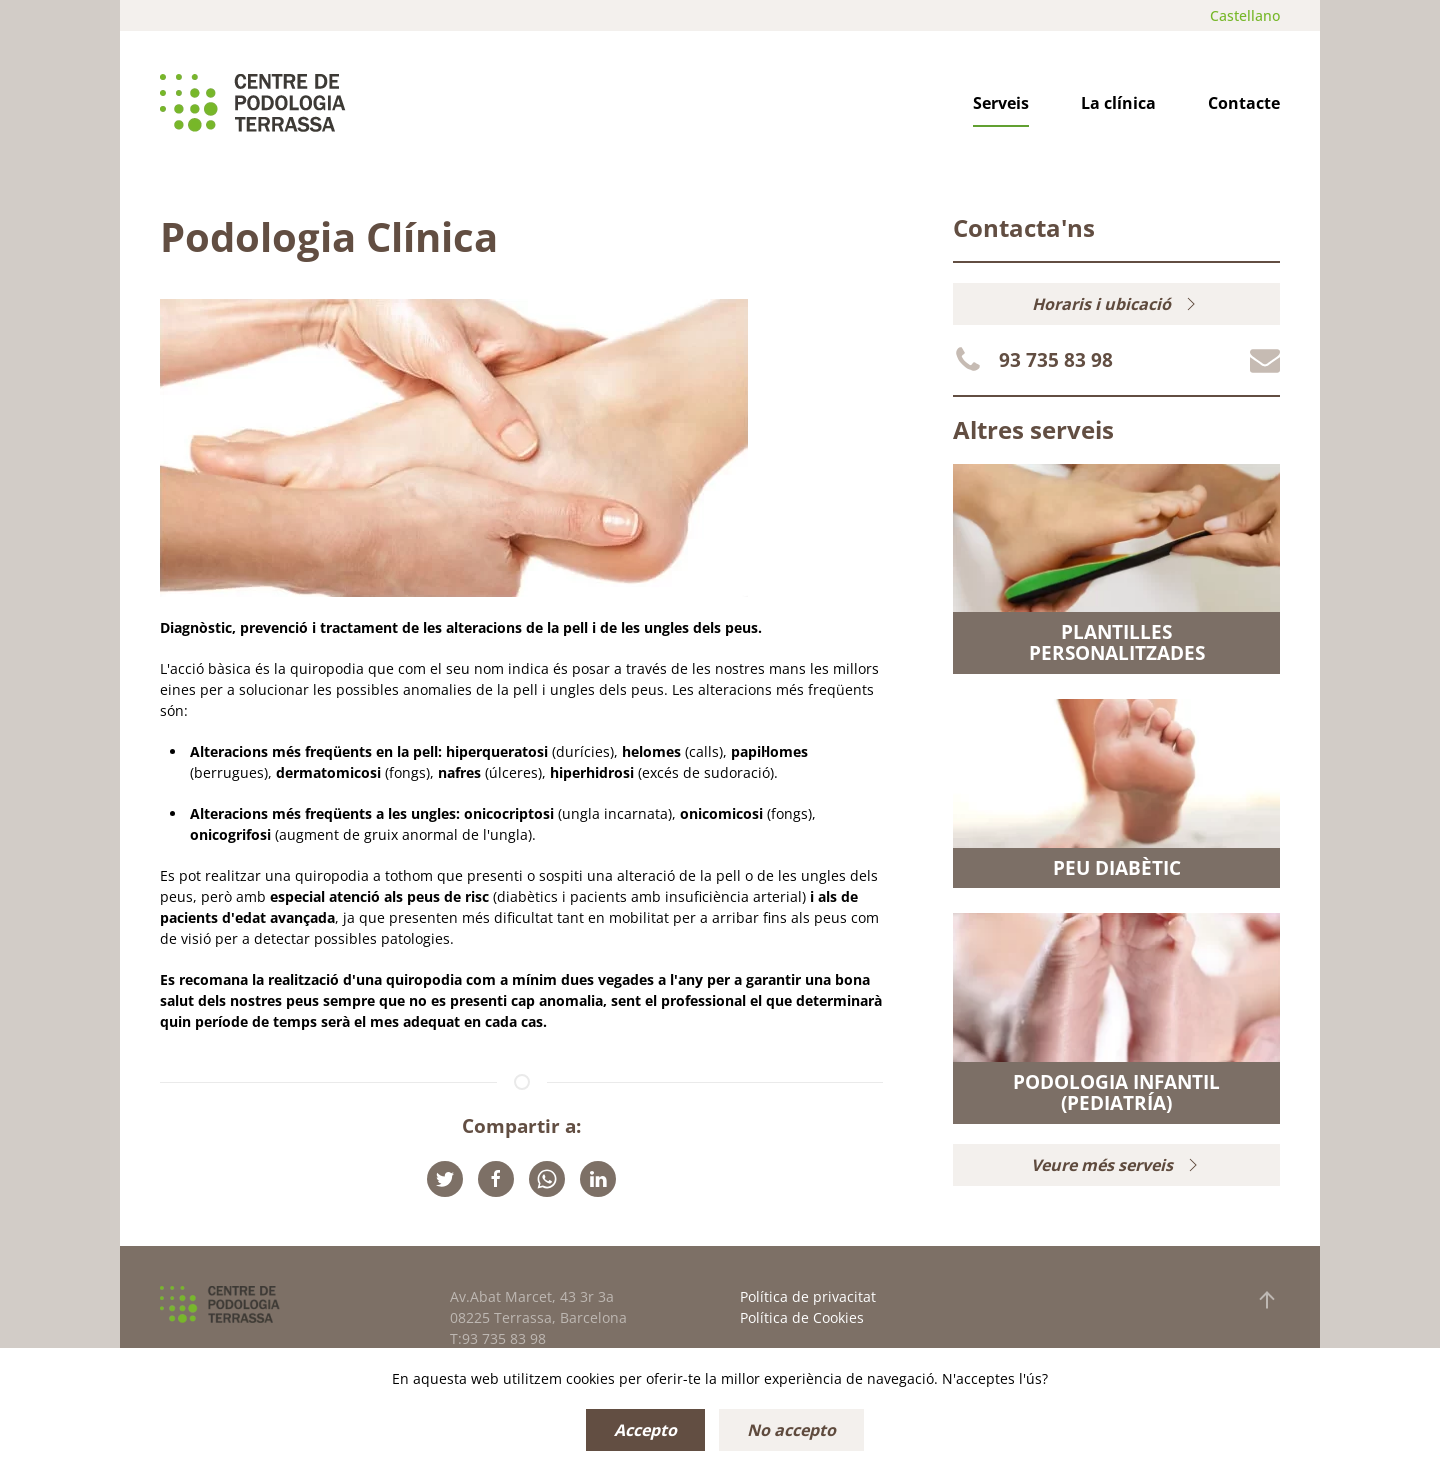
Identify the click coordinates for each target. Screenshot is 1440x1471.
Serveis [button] (1001, 103)
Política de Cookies (802, 1317)
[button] (1267, 1300)
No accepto (791, 1430)
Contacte (1244, 103)
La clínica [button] (1118, 103)
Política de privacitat (808, 1296)
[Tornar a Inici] (253, 103)
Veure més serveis (1117, 1165)
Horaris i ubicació (1116, 304)
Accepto (645, 1430)
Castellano (1245, 15)
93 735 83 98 (1056, 360)
